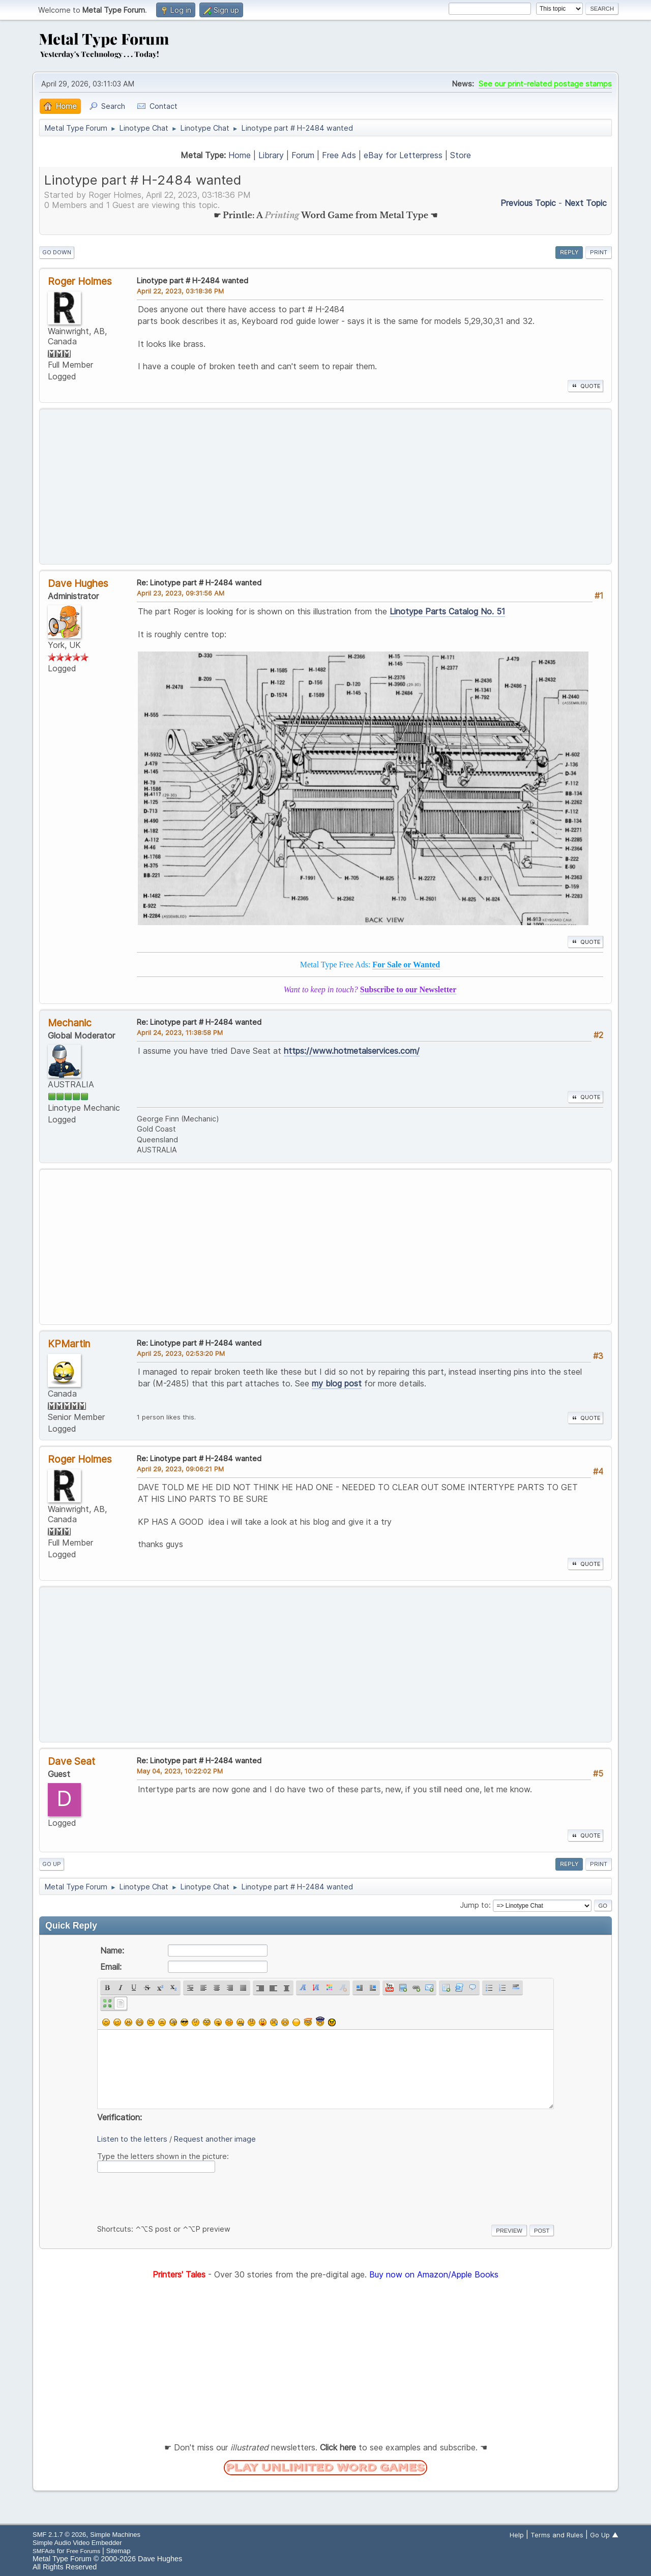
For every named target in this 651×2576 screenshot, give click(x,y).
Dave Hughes (78, 583)
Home (239, 155)
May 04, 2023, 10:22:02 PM (180, 1771)
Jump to (474, 1905)
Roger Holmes (80, 281)
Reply (569, 252)
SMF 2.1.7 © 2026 (59, 2534)
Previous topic (528, 203)
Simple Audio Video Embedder (77, 2543)
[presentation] (174, 2196)
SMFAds (44, 2551)
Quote (585, 386)
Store (460, 155)
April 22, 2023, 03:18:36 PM (180, 291)
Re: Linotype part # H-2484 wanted (199, 582)
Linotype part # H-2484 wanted (192, 280)
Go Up (51, 1864)
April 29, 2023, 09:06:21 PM (180, 1469)
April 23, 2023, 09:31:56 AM (180, 593)
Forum (302, 155)
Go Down (56, 252)
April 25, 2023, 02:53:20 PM (181, 1353)
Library (271, 155)
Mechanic (70, 1023)
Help (517, 2535)
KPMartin (69, 1344)
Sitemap (118, 2551)
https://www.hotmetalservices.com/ (352, 1051)
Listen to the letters (132, 2139)
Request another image (215, 2139)
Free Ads (339, 155)
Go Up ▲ (604, 2535)
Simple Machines (115, 2534)
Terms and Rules (556, 2535)
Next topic (586, 203)
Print (598, 252)
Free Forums (83, 2551)
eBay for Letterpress (403, 155)
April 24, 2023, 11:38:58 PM (180, 1032)
